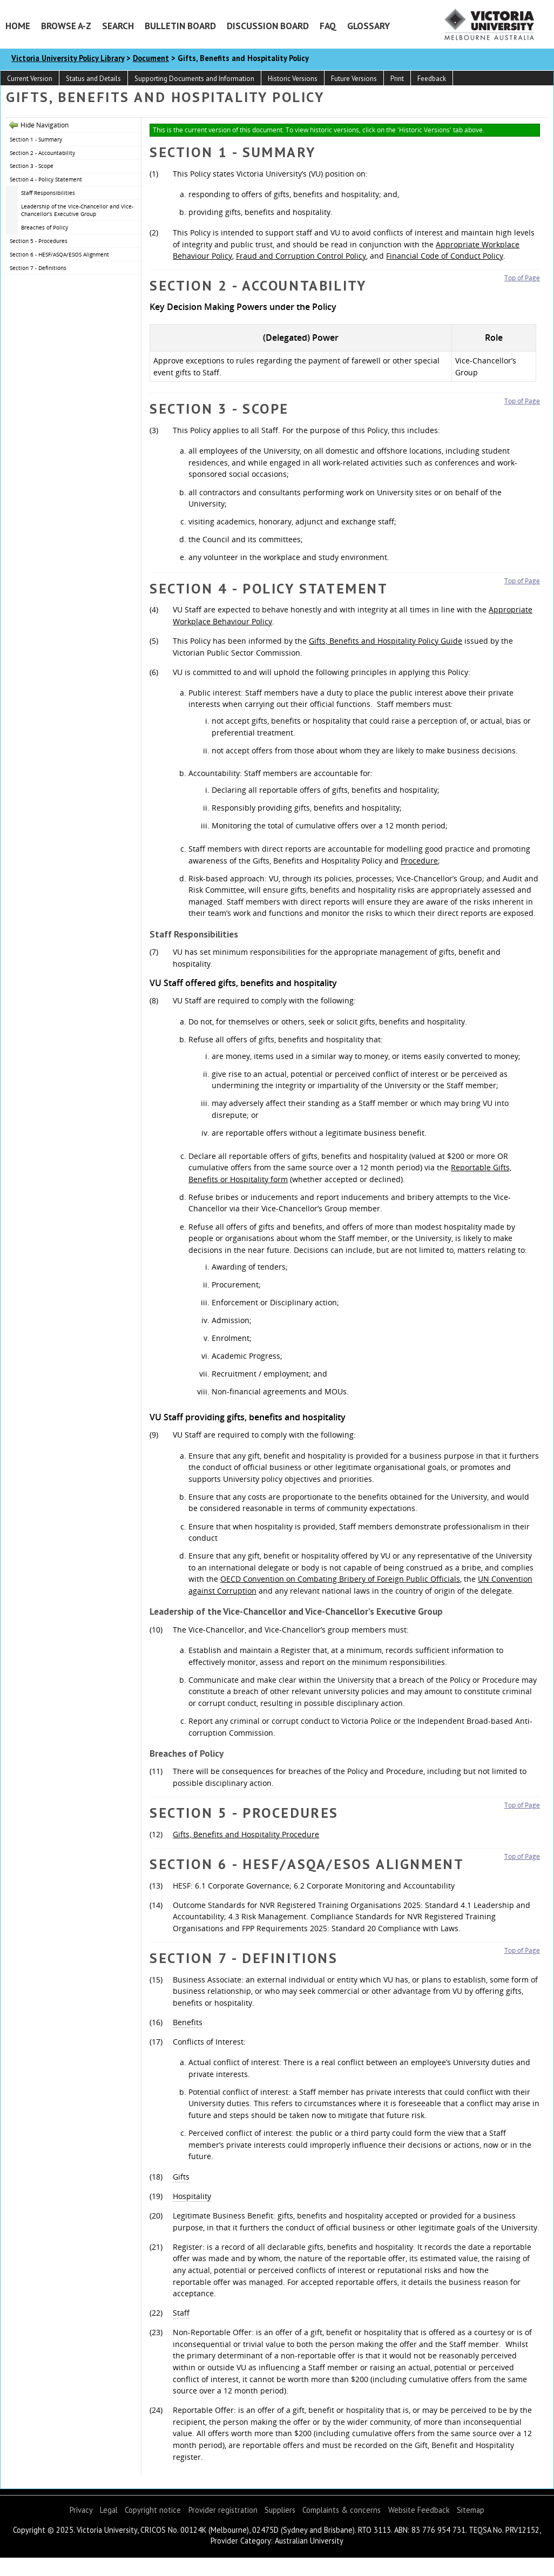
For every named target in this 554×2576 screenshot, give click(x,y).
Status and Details (93, 78)
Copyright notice (153, 2510)
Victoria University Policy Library (67, 58)
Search (118, 25)
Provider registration (223, 2510)
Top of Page (522, 278)
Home (17, 25)
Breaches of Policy (44, 227)
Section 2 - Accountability (42, 153)
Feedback (431, 78)
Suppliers (280, 2510)
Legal (109, 2510)
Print (397, 78)
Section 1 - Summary (36, 139)
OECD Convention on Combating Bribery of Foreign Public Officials (340, 1579)
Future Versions (354, 78)
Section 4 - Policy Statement (46, 179)
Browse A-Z (66, 25)
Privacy (81, 2510)
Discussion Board (268, 25)
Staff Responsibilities (48, 193)
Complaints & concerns (341, 2510)
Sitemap (470, 2510)
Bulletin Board (180, 25)
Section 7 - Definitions (38, 268)
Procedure (419, 860)
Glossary (368, 25)
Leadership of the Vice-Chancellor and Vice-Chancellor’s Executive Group (77, 210)
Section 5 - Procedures (38, 241)
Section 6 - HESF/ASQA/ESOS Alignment (59, 254)
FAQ (328, 25)
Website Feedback (419, 2510)
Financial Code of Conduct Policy (444, 256)
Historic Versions (292, 78)
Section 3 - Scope (31, 166)
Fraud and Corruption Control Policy (301, 256)
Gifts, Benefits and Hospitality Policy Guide (385, 641)
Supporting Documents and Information (194, 78)
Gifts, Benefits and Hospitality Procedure (246, 1834)
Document (151, 58)
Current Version (29, 78)
